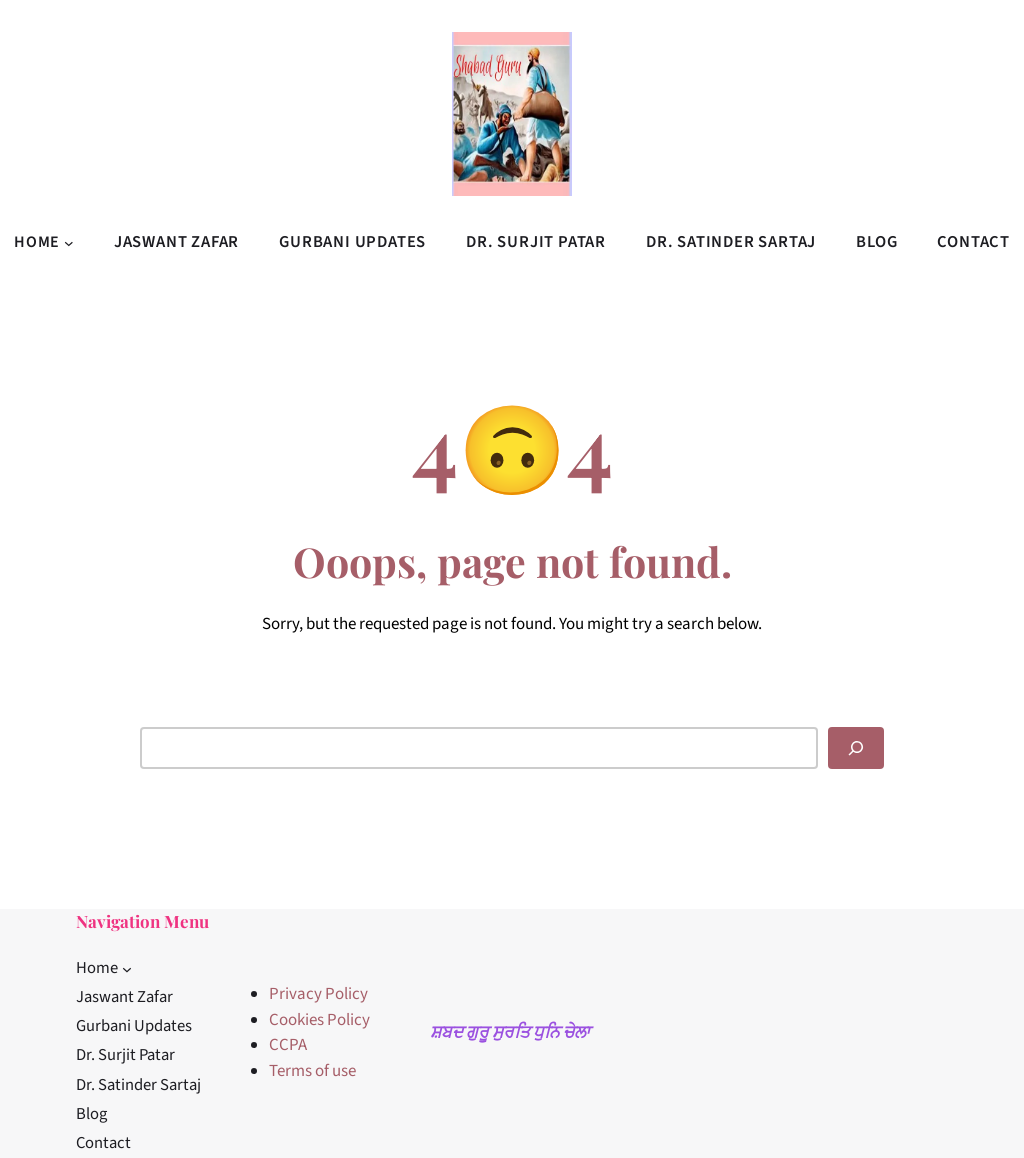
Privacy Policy (318, 994)
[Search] (856, 748)
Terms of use (312, 1071)
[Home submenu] (69, 242)
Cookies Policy (319, 1020)
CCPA (288, 1045)
